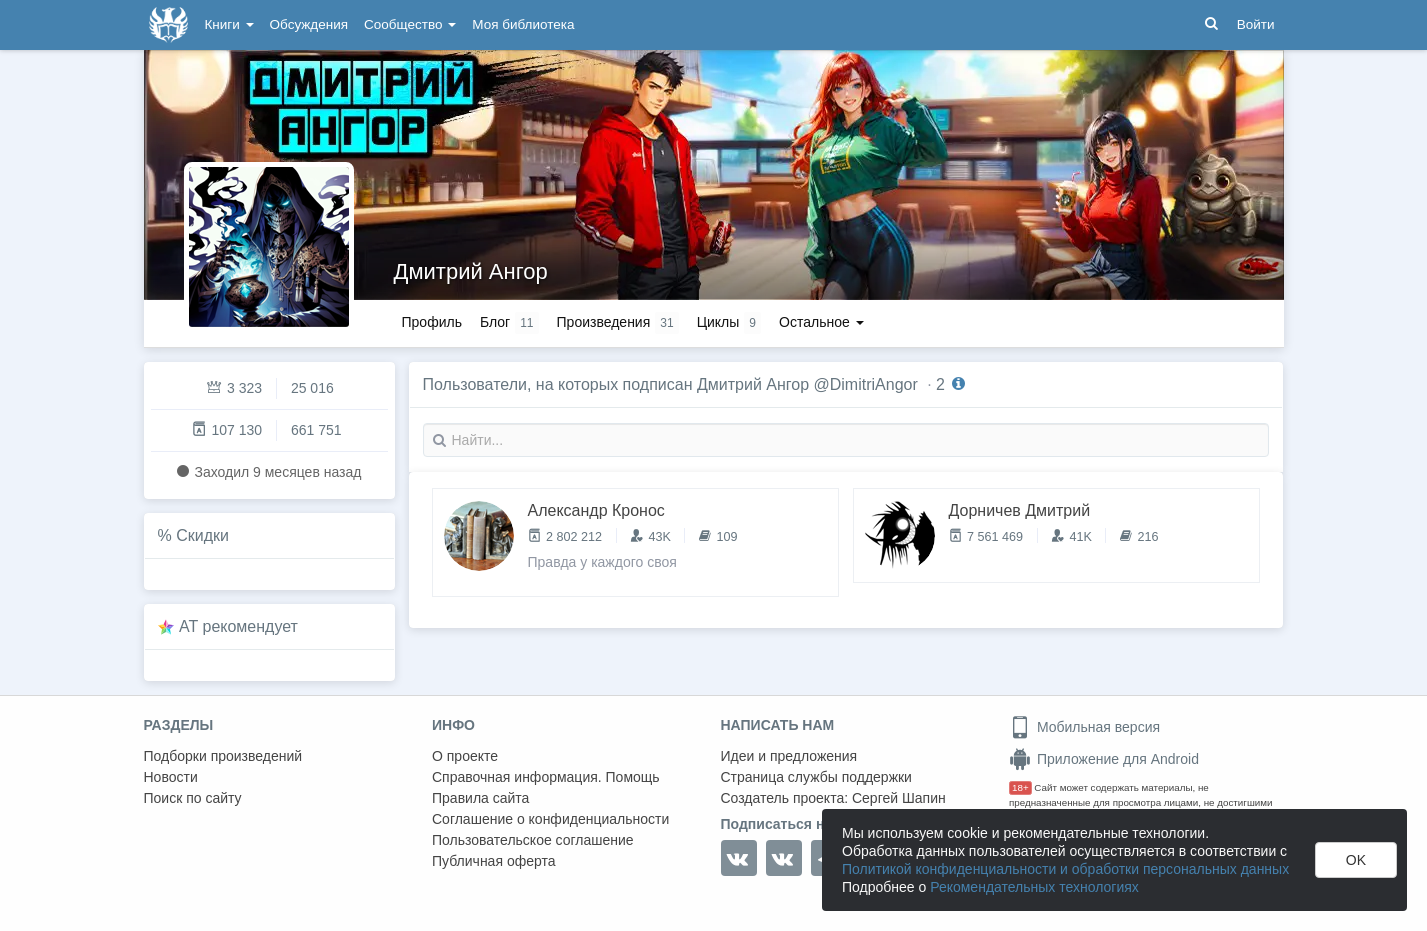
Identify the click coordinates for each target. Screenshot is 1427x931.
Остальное (821, 322)
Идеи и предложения (789, 756)
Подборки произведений (223, 756)
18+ (1020, 787)
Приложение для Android (1104, 759)
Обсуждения (309, 24)
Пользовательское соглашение (533, 840)
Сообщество (410, 24)
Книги (229, 24)
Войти (1256, 24)
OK (1356, 860)
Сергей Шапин (899, 798)
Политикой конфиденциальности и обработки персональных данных (1065, 869)
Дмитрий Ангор (471, 271)
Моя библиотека (523, 24)
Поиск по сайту (193, 798)
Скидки (202, 535)
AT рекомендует (238, 626)
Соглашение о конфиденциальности (550, 819)
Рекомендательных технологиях (1034, 887)
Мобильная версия (1084, 727)
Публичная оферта (494, 861)
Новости (171, 777)
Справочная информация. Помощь (546, 777)
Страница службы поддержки (816, 777)
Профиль (432, 322)
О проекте (465, 756)
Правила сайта (480, 798)
